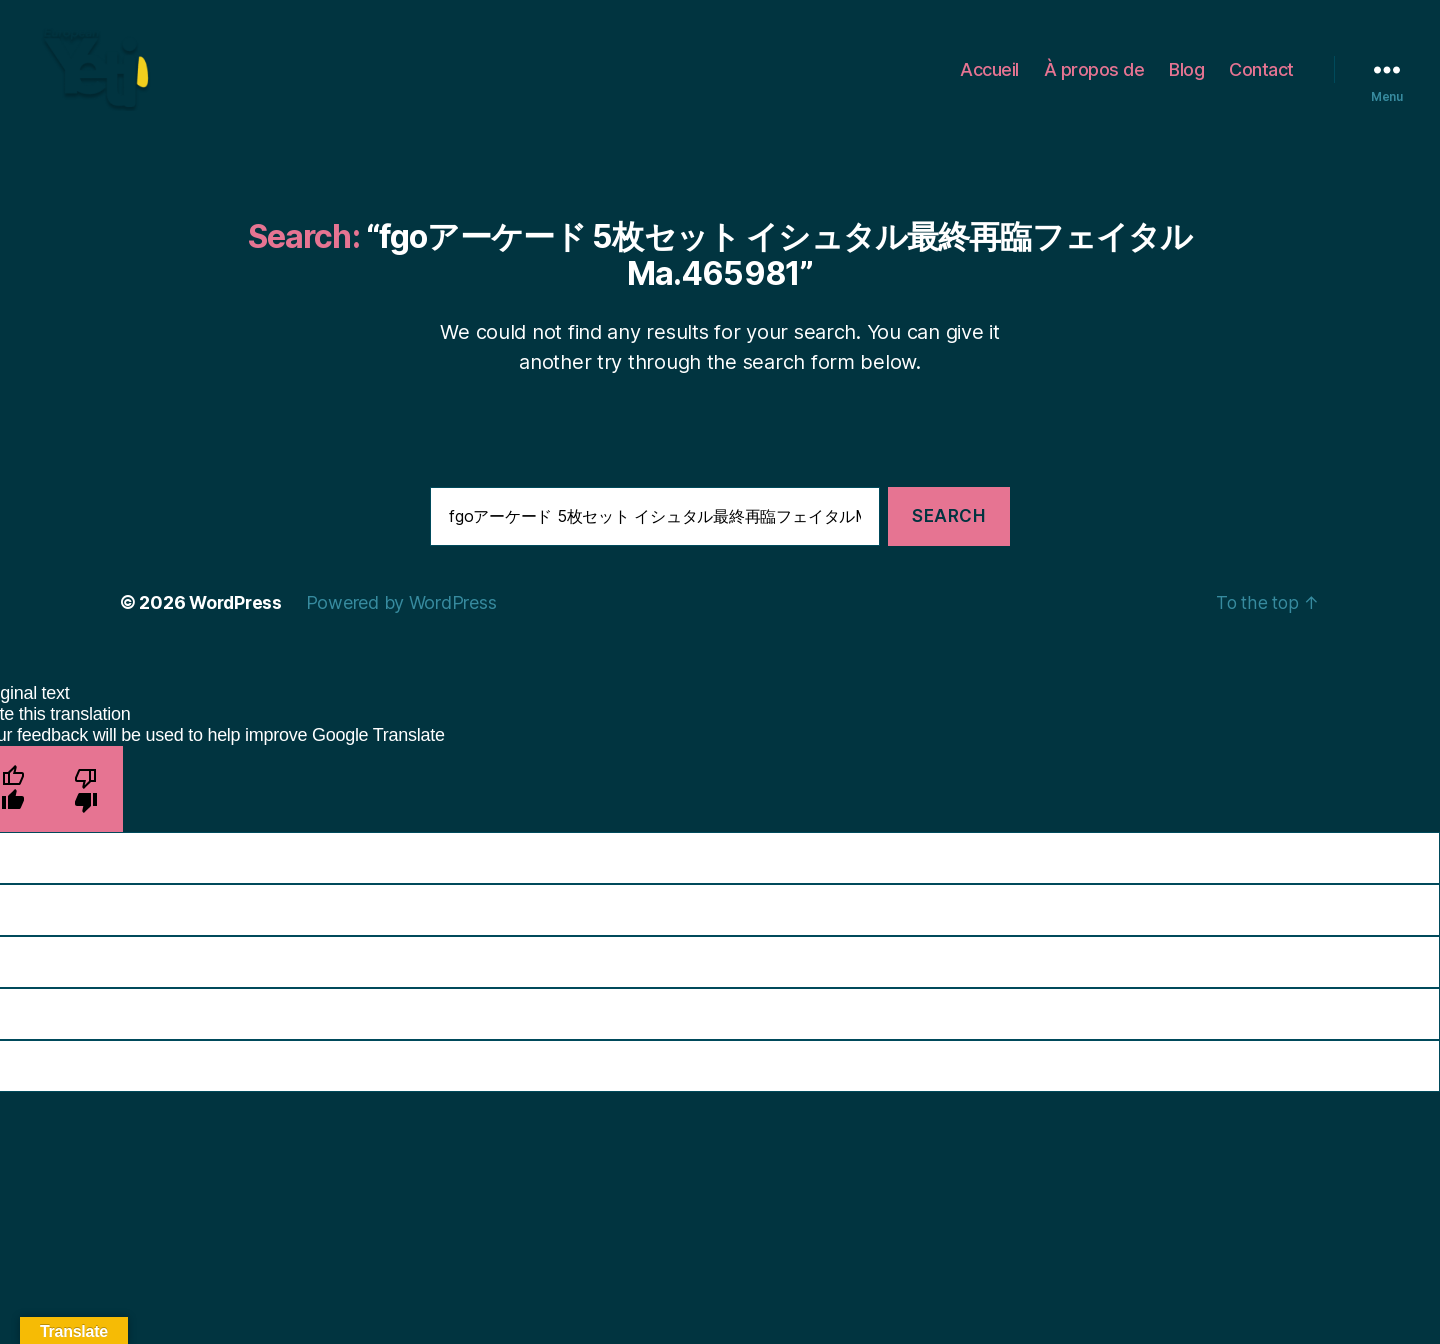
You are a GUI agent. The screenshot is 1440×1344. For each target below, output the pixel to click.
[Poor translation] (86, 794)
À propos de (1094, 72)
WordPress (237, 608)
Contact (1261, 72)
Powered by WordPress (405, 608)
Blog (1186, 72)
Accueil (989, 72)
